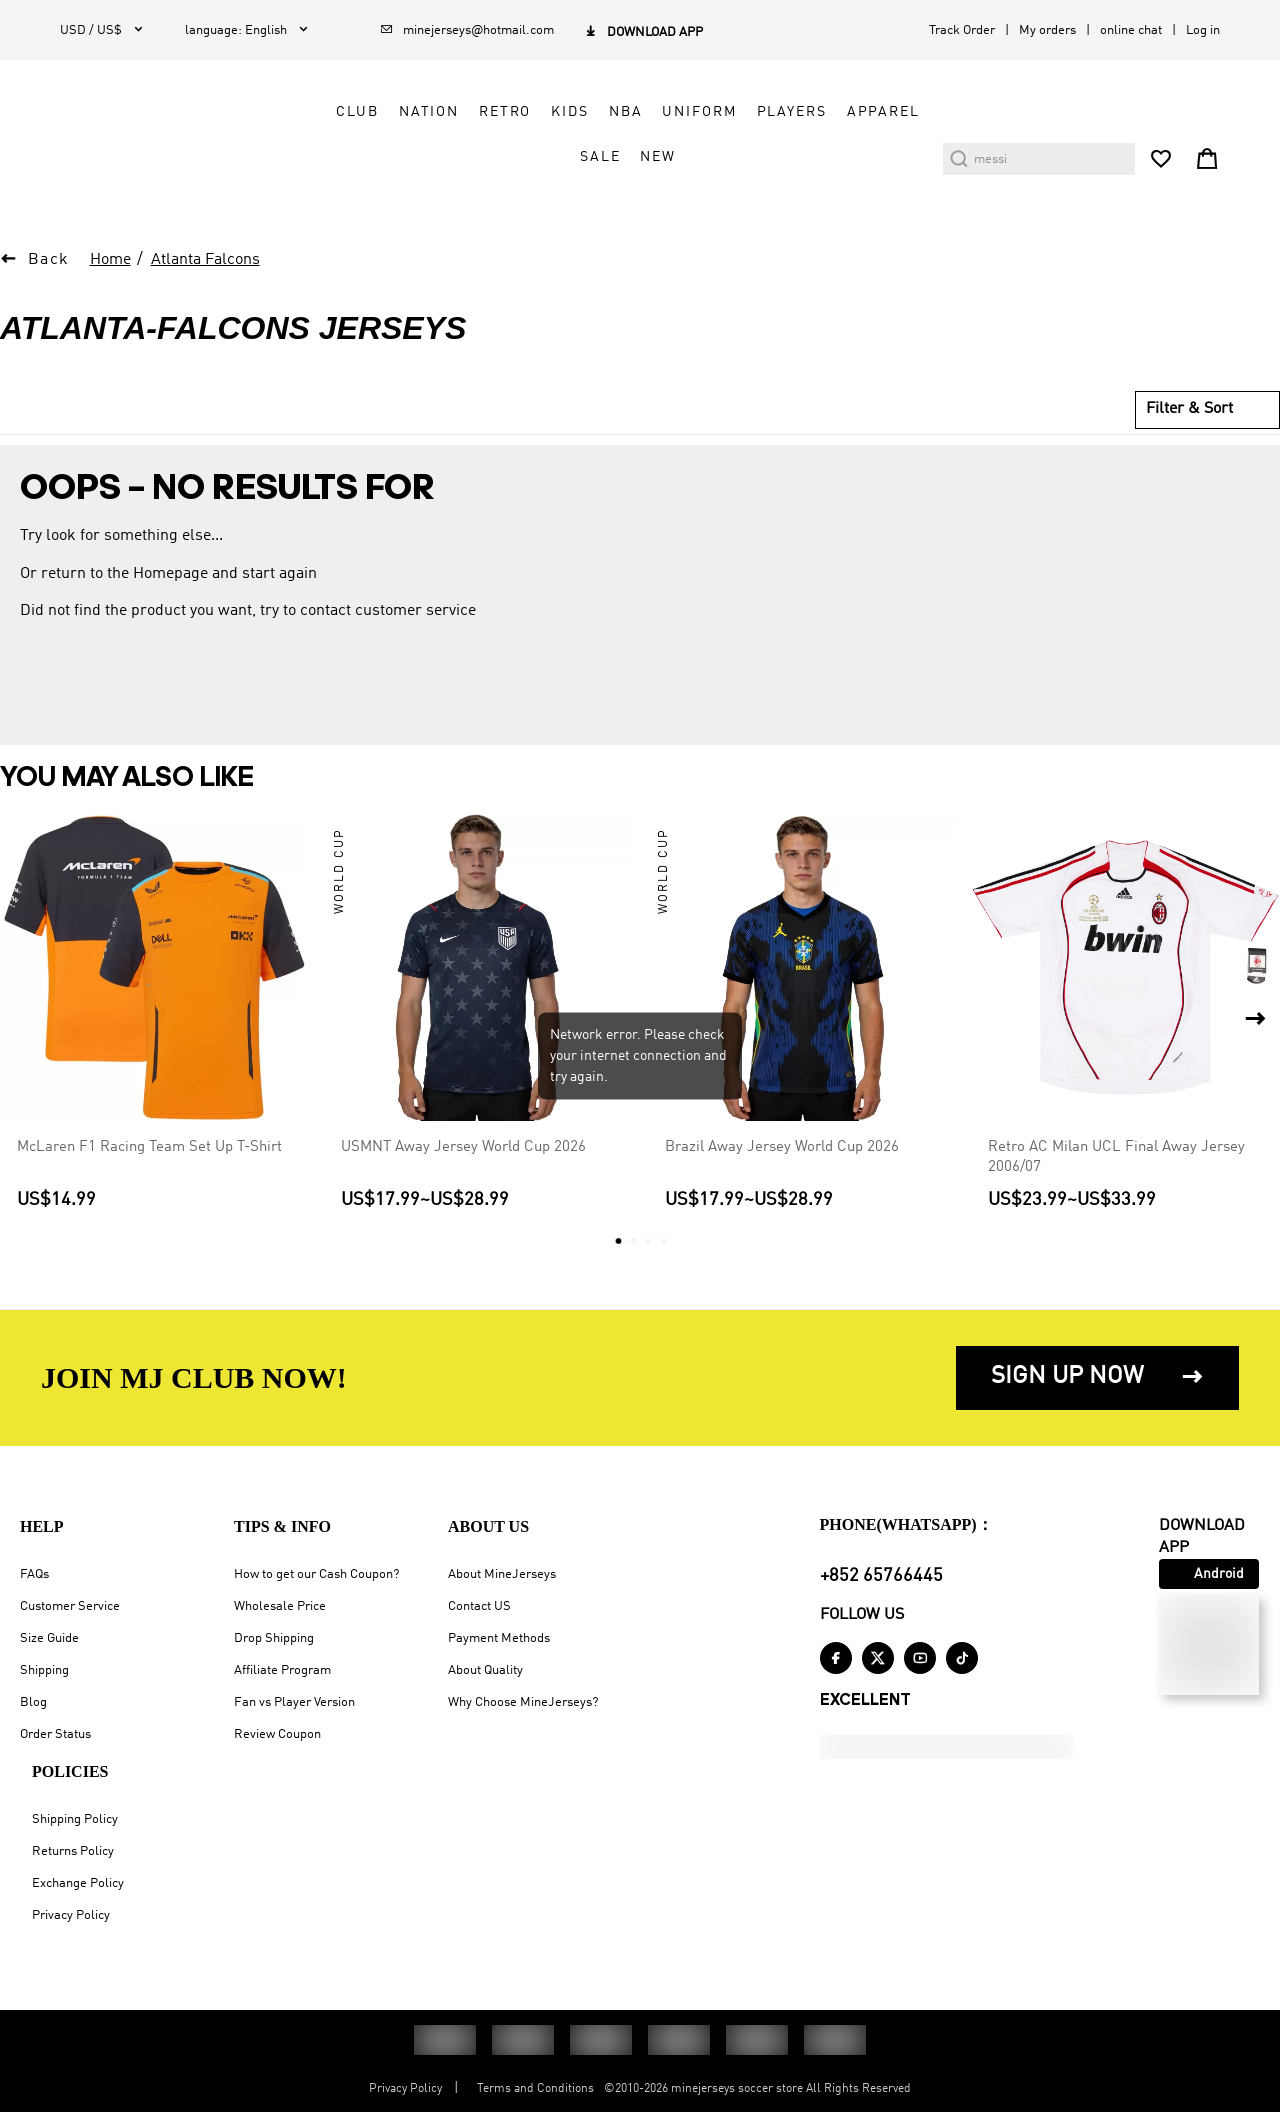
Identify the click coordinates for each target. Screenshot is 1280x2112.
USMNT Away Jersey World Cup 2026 (463, 1146)
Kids (569, 112)
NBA (626, 112)
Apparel (883, 112)
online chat (1131, 30)
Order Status (55, 1734)
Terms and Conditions (535, 2089)
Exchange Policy (78, 1883)
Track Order (962, 30)
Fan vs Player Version (294, 1702)
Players (792, 112)
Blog (33, 1702)
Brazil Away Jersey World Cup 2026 (782, 1146)
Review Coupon (277, 1734)
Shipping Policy (75, 1819)
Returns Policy (73, 1851)
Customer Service (70, 1606)
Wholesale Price (280, 1606)
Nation (429, 112)
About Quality (485, 1670)
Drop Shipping (274, 1638)
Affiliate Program (282, 1670)
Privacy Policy (71, 1915)
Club (357, 112)
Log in (1203, 30)
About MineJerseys (502, 1574)
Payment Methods (499, 1638)
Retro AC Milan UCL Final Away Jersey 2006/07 (1116, 1156)
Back (49, 260)
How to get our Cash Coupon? (316, 1574)
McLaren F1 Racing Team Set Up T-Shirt (149, 1146)
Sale (600, 157)
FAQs (34, 1574)
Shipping (44, 1670)
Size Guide (49, 1638)
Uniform (699, 112)
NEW (658, 157)
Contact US (479, 1606)
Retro (505, 112)
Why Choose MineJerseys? (523, 1702)
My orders (1047, 30)
